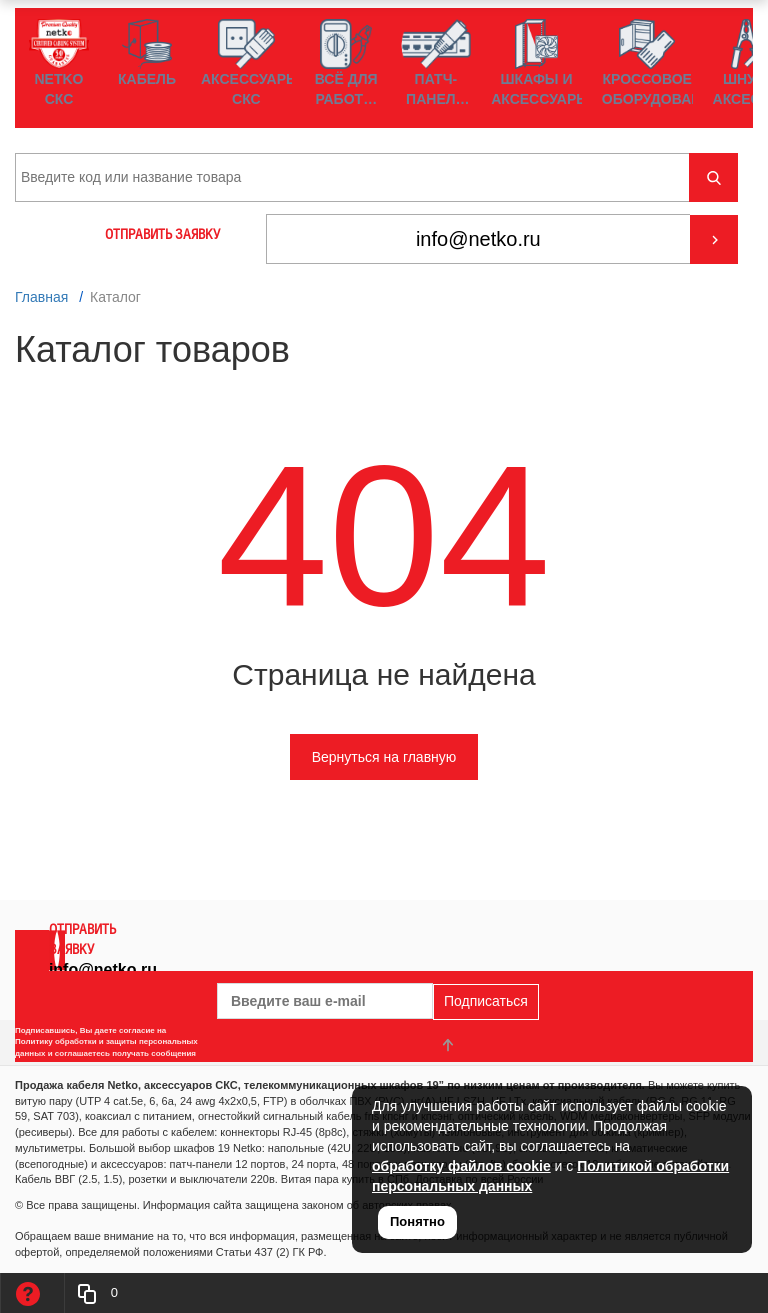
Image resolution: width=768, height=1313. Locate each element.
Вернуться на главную (384, 757)
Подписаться (486, 1001)
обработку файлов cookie (461, 1166)
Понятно (417, 1221)
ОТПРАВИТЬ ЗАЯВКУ (162, 234)
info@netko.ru (103, 969)
